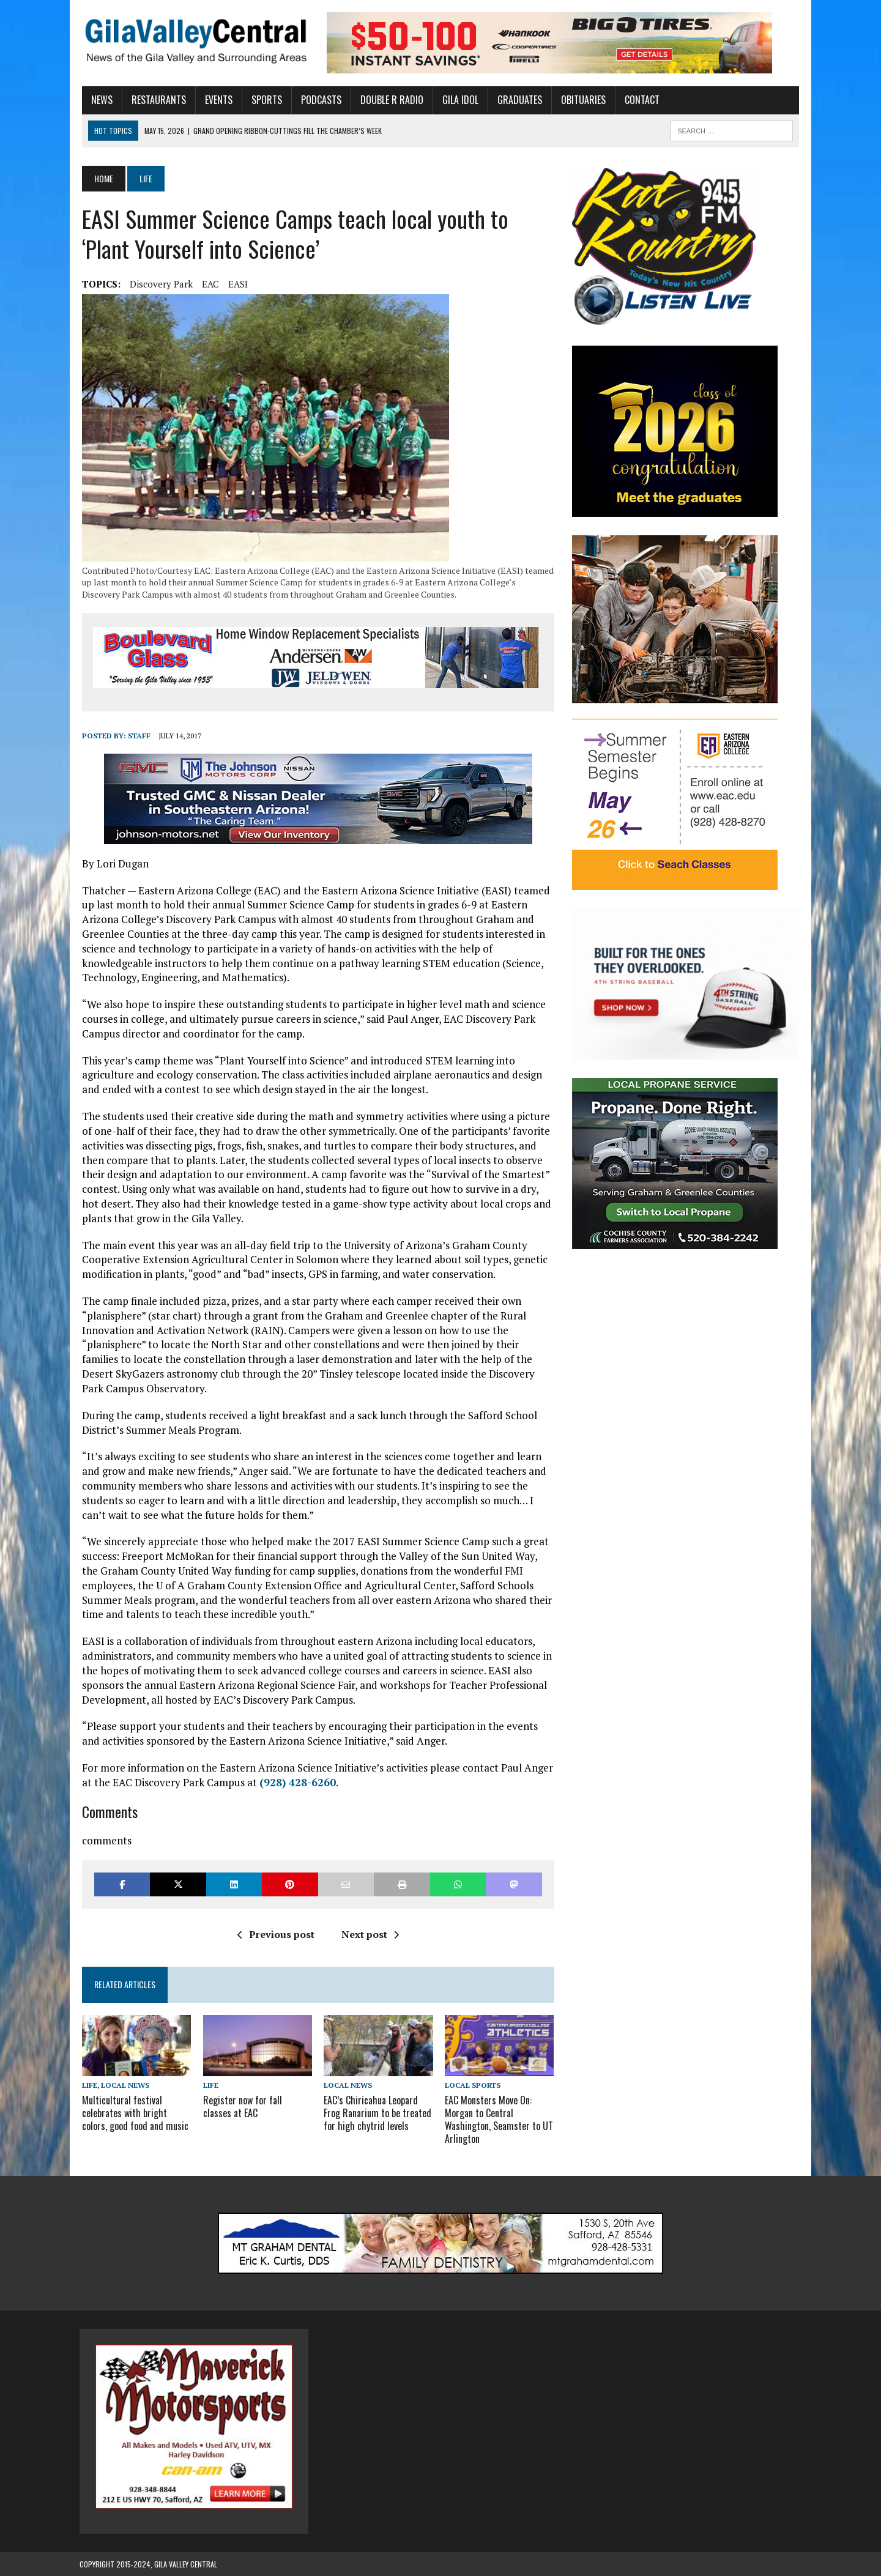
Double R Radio (389, 99)
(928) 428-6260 (295, 1782)
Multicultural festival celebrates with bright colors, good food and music (133, 2113)
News (99, 99)
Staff (136, 735)
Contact (639, 99)
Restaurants (156, 99)
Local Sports (472, 2085)
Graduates (517, 99)
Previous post (274, 1934)
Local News (123, 2085)
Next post (369, 1934)
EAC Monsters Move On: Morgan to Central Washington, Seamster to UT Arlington (499, 2119)
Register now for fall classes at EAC (256, 2107)
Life (87, 2085)
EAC (208, 284)
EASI (235, 284)
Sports (264, 99)
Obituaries (581, 99)
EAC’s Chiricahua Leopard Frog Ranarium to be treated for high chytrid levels (377, 2113)
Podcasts (319, 99)
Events (216, 99)
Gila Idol (458, 99)
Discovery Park (158, 284)
